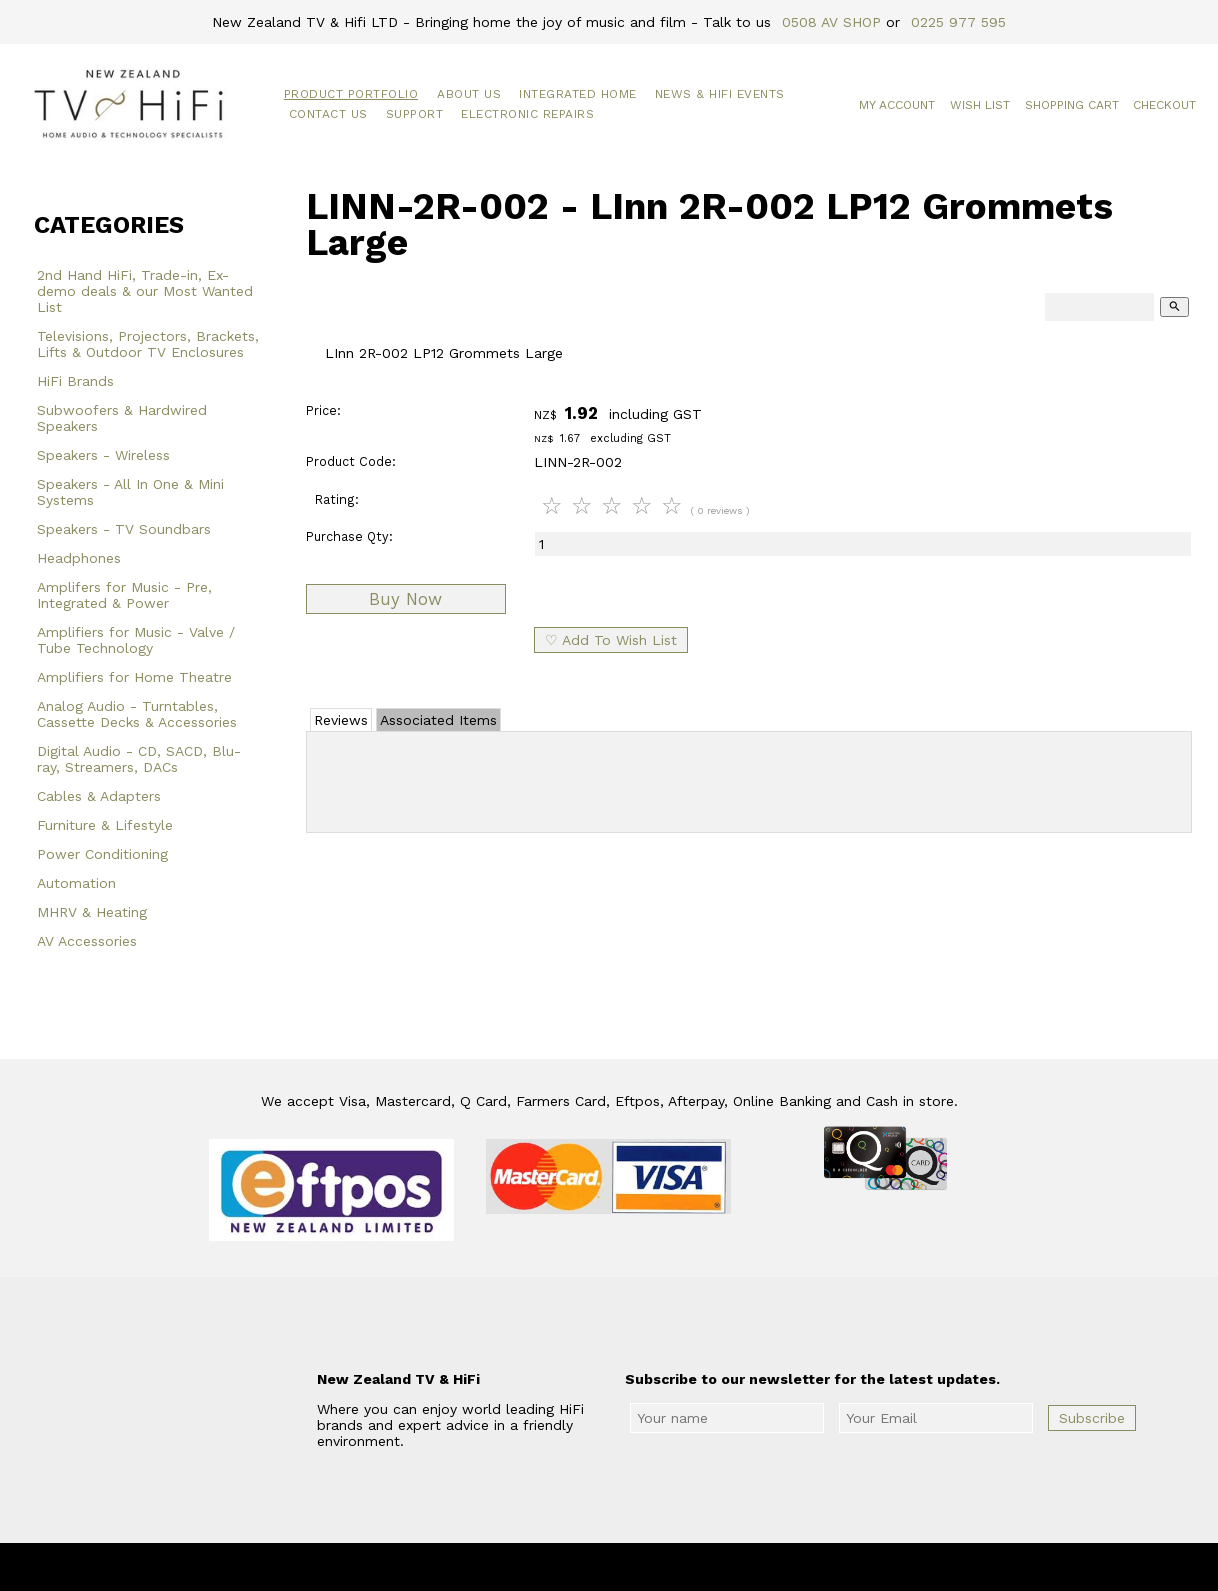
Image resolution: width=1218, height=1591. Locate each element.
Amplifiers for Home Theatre (134, 677)
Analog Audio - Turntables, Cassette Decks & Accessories (137, 714)
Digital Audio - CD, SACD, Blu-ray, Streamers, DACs (139, 759)
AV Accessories (87, 941)
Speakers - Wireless (103, 455)
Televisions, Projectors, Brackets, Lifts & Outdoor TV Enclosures (148, 344)
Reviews (341, 720)
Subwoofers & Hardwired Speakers (122, 418)
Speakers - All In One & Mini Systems (130, 492)
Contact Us (328, 114)
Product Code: (351, 461)
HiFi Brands (75, 381)
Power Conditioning (102, 854)
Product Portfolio (351, 94)
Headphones (79, 558)
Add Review (749, 778)
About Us (469, 94)
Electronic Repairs (527, 114)
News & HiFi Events (720, 94)
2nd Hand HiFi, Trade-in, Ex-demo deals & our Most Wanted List (145, 291)
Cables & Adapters (99, 796)
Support (415, 114)
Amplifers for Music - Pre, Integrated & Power (124, 595)
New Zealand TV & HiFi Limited (663, 1567)
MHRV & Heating (92, 912)
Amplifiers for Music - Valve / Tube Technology (136, 640)
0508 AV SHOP (831, 22)
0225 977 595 (958, 22)
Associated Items (438, 720)
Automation (76, 883)
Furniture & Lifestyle (105, 825)
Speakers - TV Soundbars (124, 529)
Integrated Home (578, 94)
